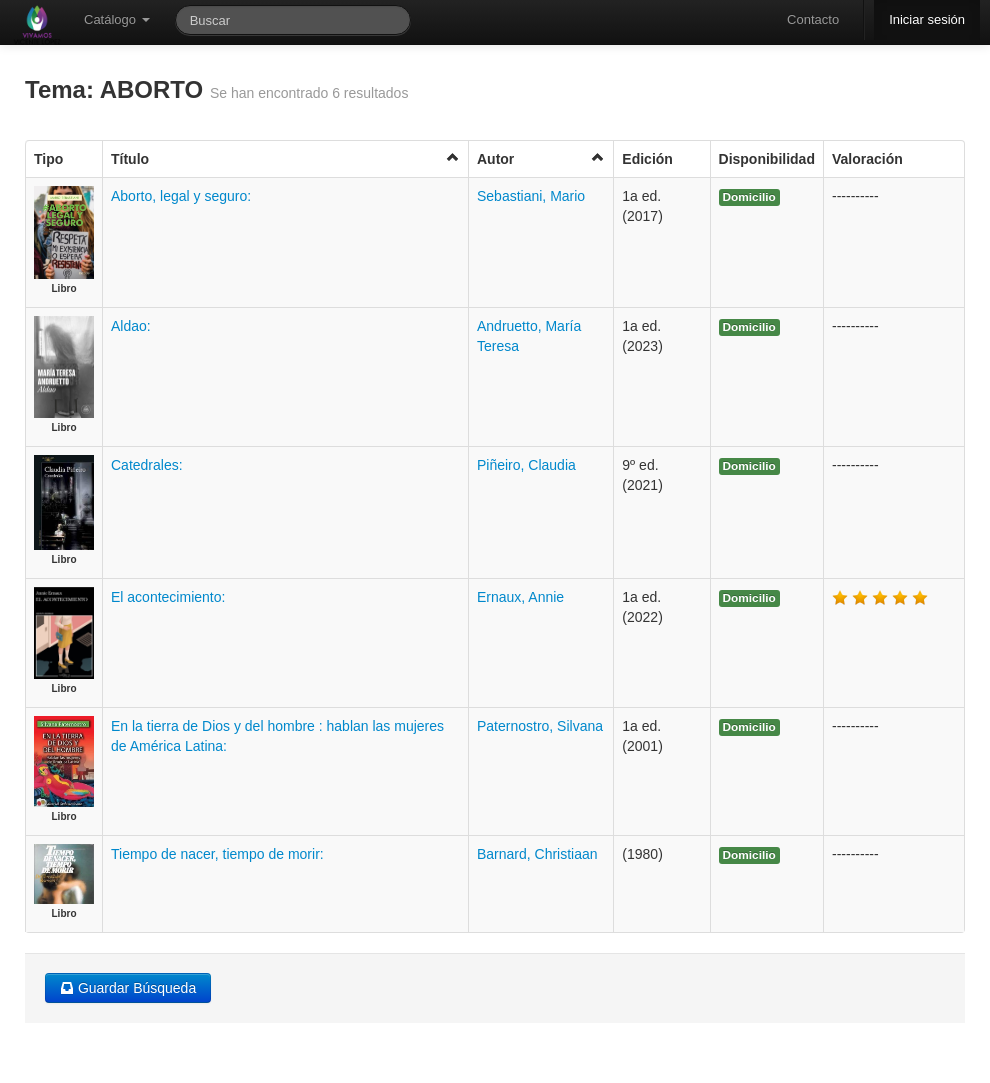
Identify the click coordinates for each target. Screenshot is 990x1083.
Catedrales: (147, 465)
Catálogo (117, 19)
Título (285, 158)
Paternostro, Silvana (540, 726)
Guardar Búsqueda (128, 988)
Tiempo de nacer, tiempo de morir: (217, 854)
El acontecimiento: (168, 597)
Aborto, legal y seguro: (181, 196)
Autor (541, 158)
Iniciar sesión (927, 19)
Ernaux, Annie (520, 597)
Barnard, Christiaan (537, 854)
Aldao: (131, 326)
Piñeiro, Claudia (526, 465)
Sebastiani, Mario (531, 196)
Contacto (813, 19)
